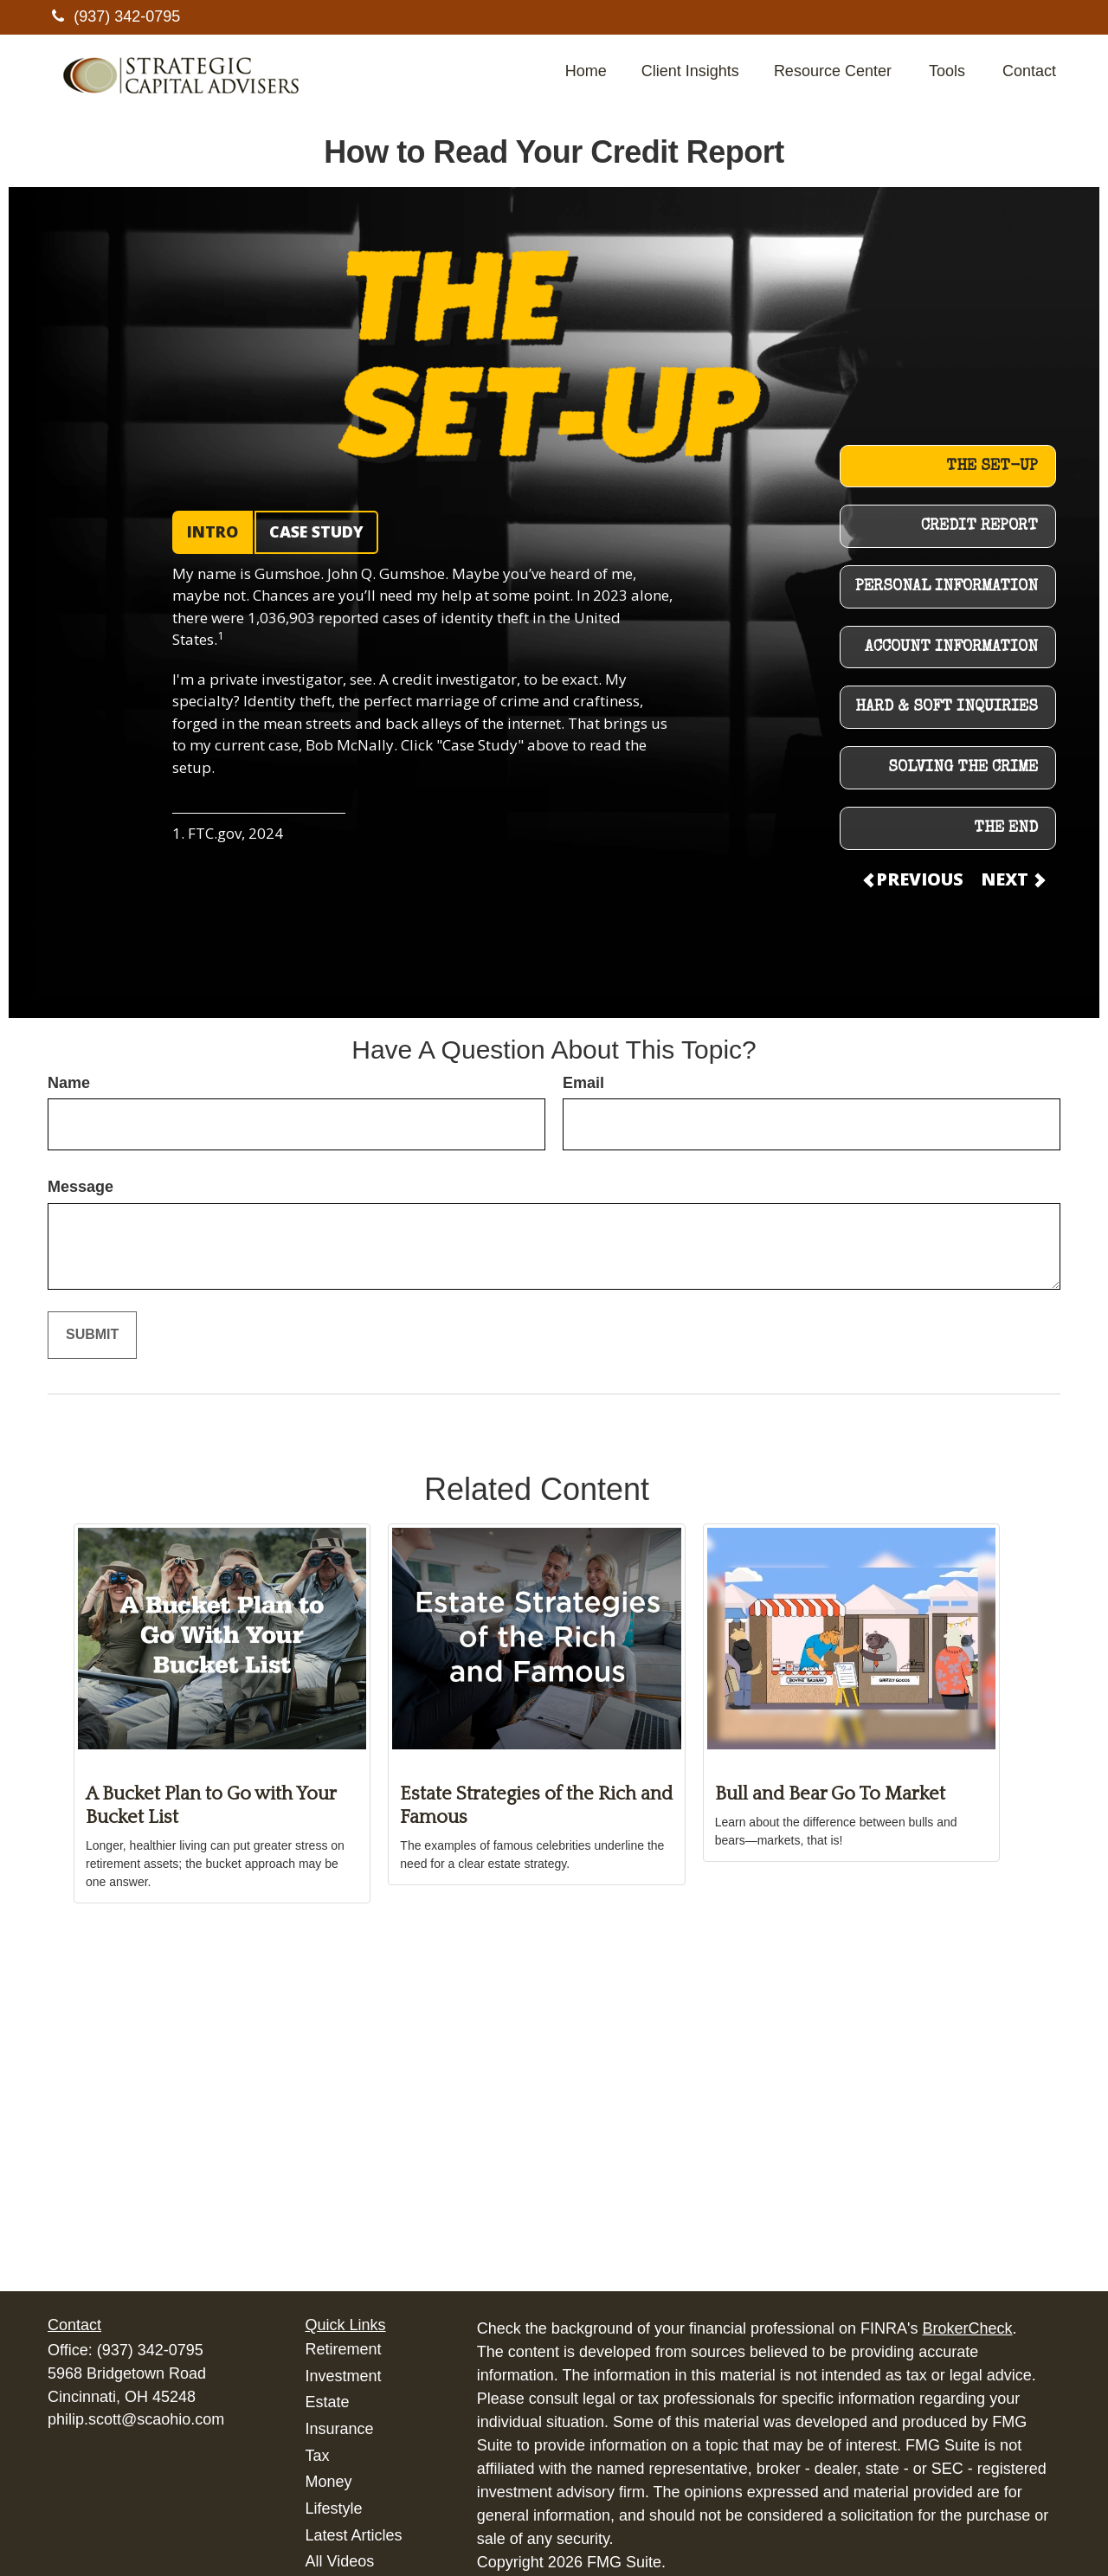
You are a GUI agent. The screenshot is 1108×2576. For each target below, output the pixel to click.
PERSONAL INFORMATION (946, 587)
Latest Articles (354, 2535)
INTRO (212, 531)
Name (69, 1083)
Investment (344, 2376)
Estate (328, 2402)
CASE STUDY (316, 531)
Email (583, 1083)
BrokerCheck (968, 2328)
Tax (318, 2455)
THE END (1006, 828)
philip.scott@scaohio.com (136, 2419)
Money (329, 2481)
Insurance (340, 2429)
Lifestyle (334, 2508)
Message (80, 1186)
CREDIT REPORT (979, 526)
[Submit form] (92, 1335)
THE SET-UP (992, 466)
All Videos (340, 2561)
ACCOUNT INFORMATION (951, 647)
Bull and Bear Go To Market (830, 1794)
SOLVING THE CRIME (963, 768)
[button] (586, 71)
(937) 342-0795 (114, 16)
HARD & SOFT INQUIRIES (946, 707)
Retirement (344, 2349)
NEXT (1012, 879)
